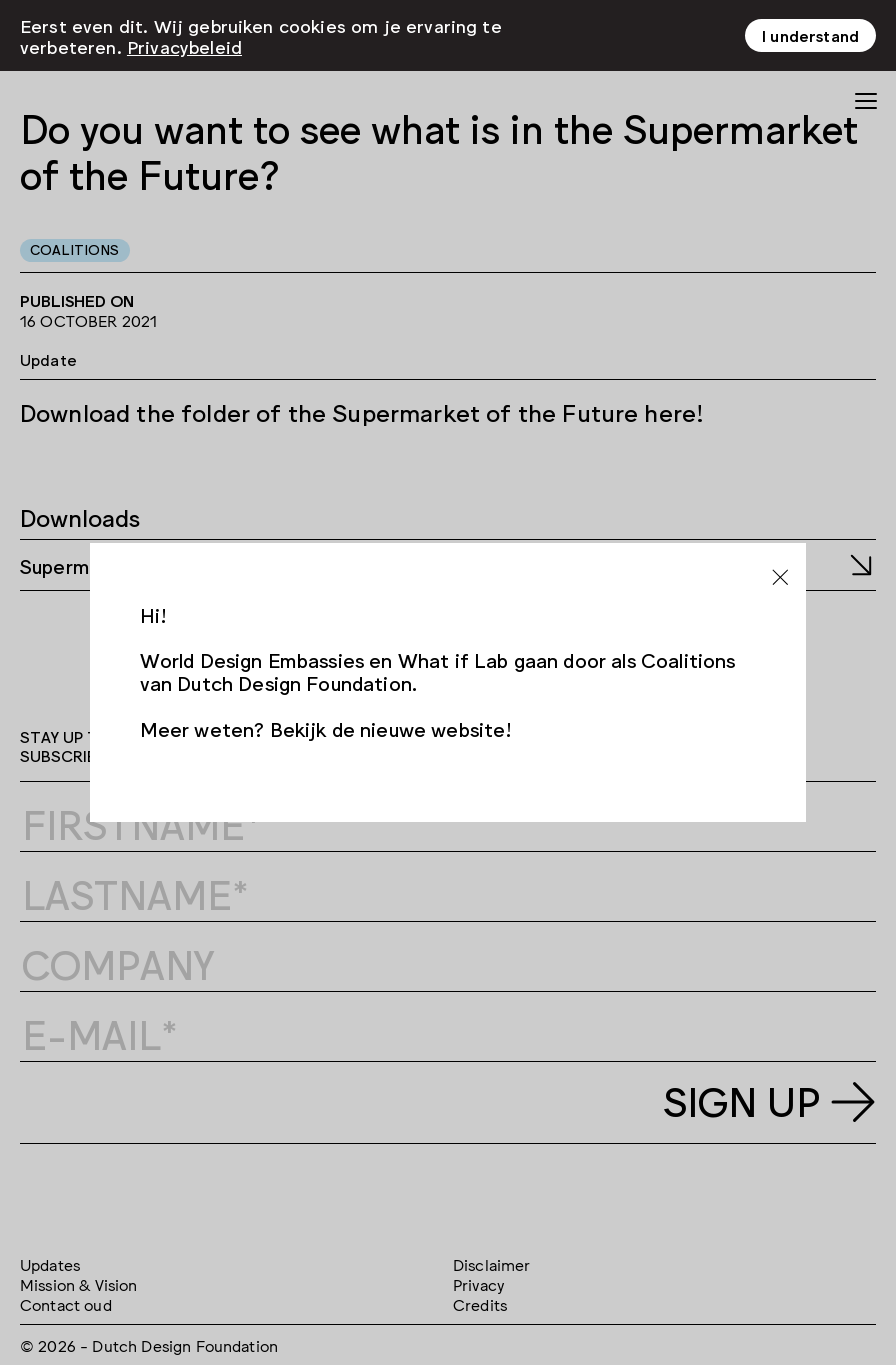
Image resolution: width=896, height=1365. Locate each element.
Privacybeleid (184, 45)
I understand (810, 35)
